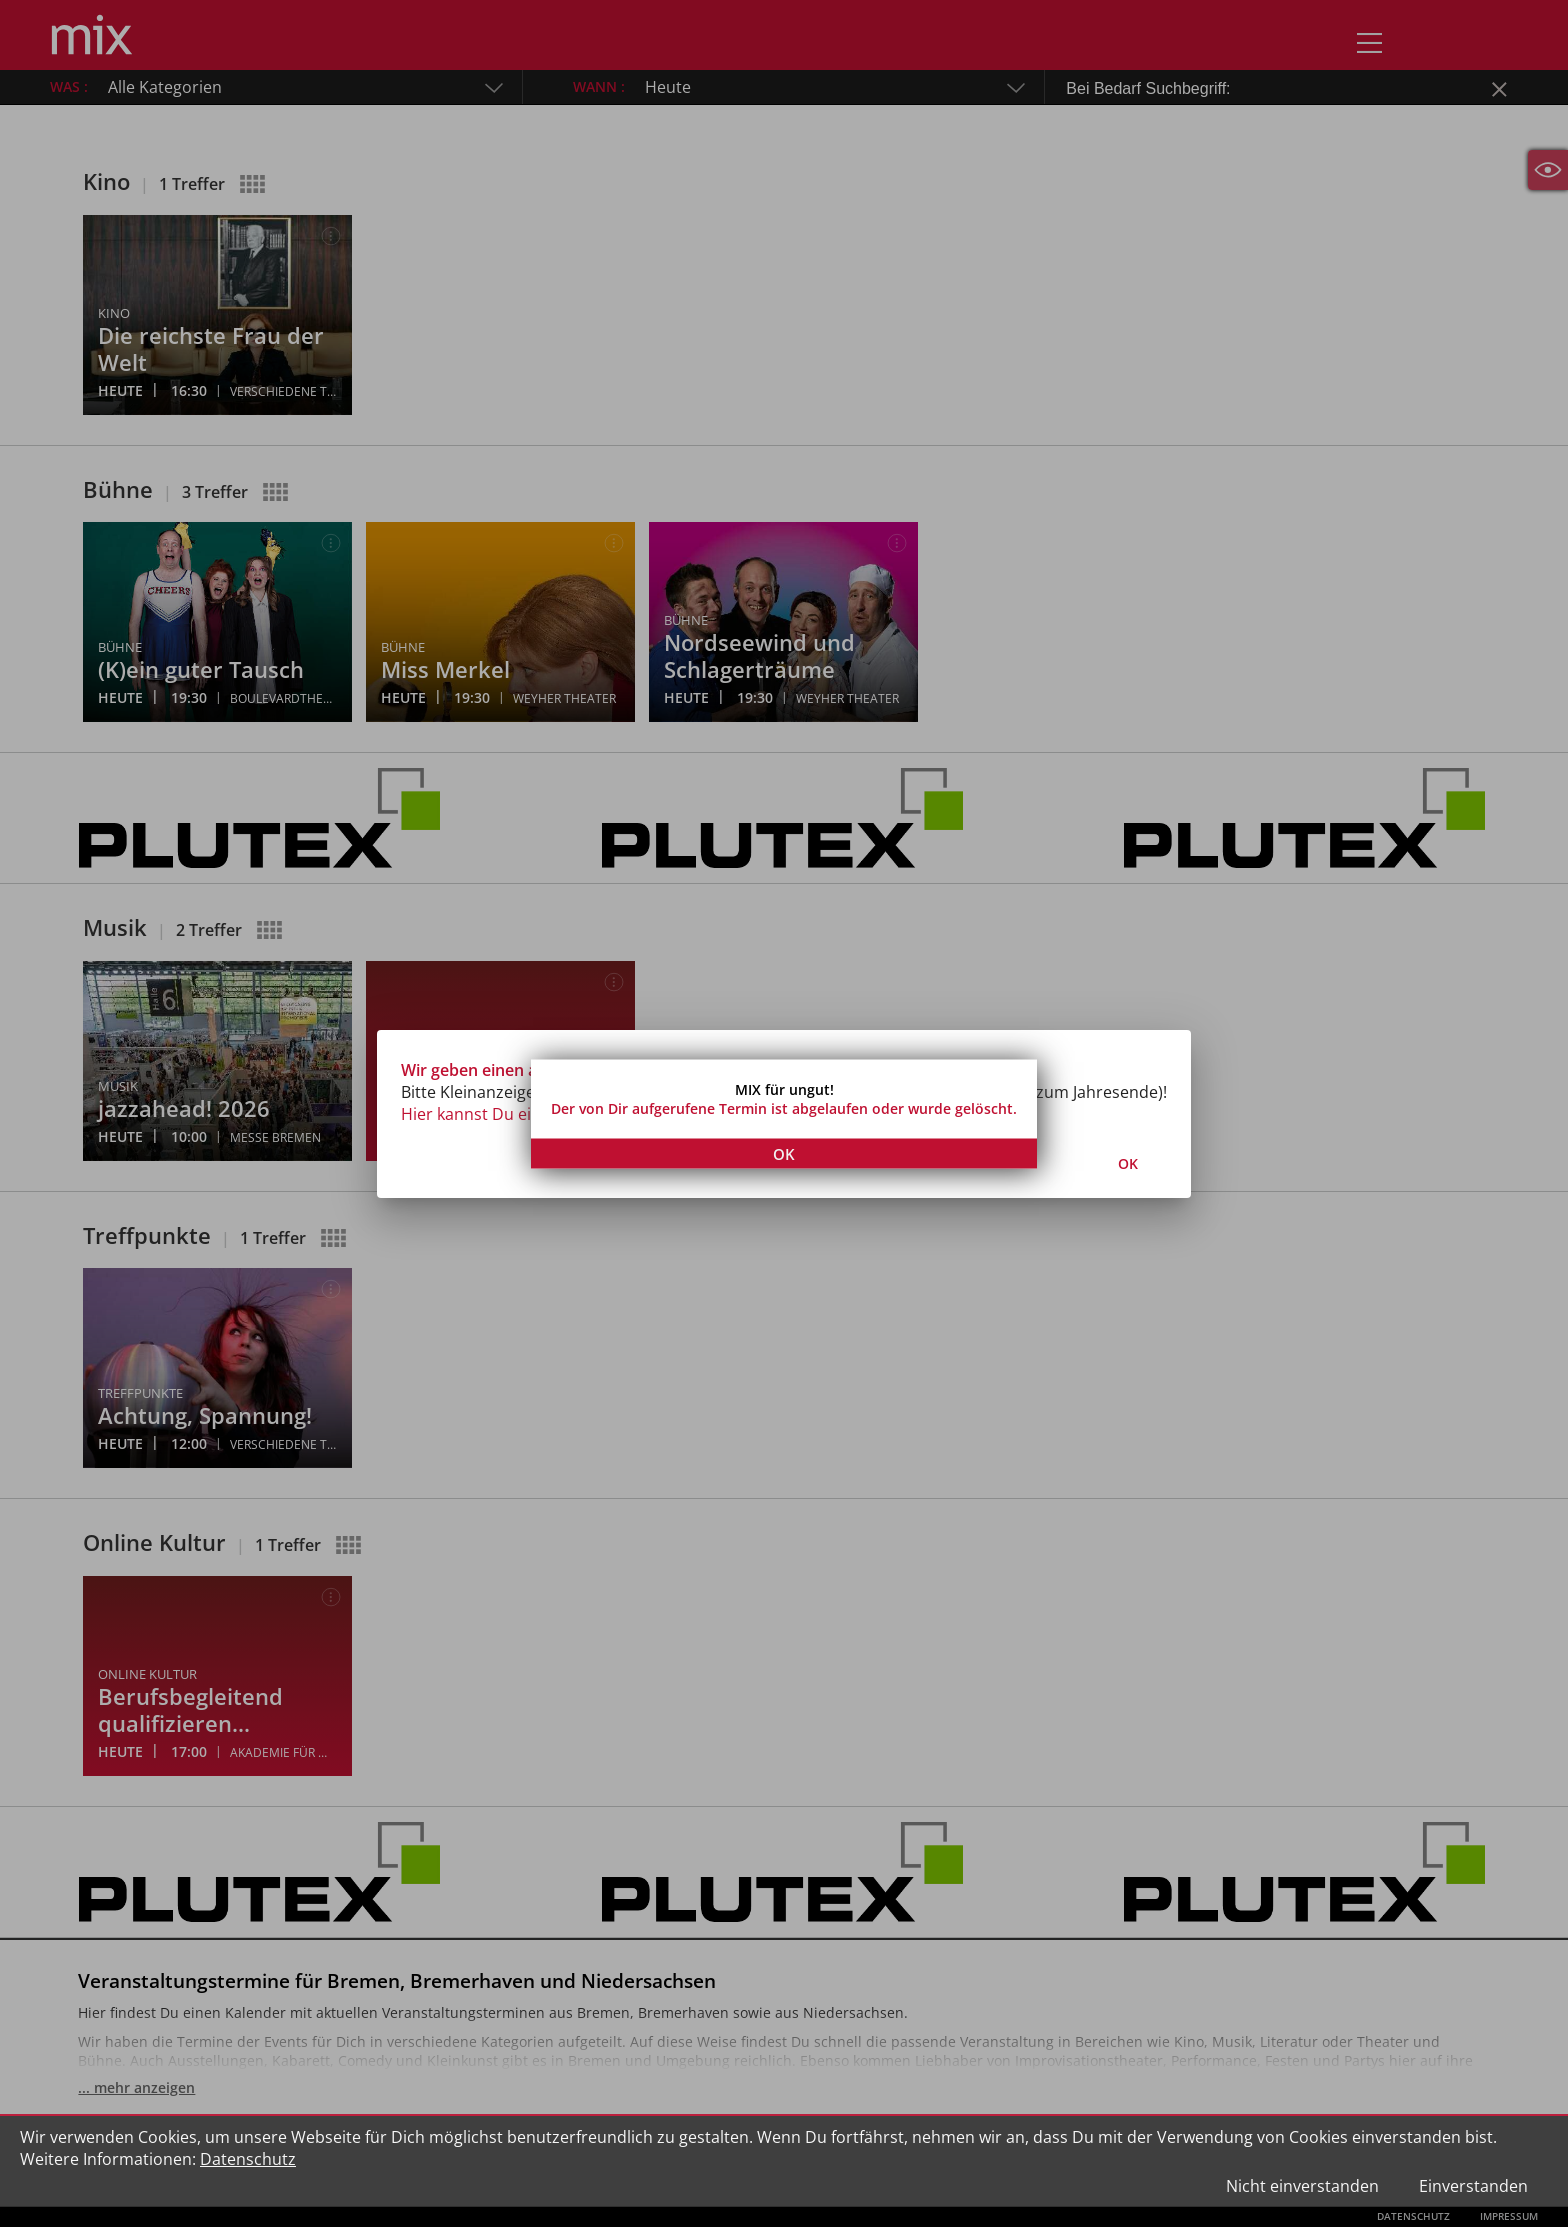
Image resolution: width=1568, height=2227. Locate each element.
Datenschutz (248, 2159)
